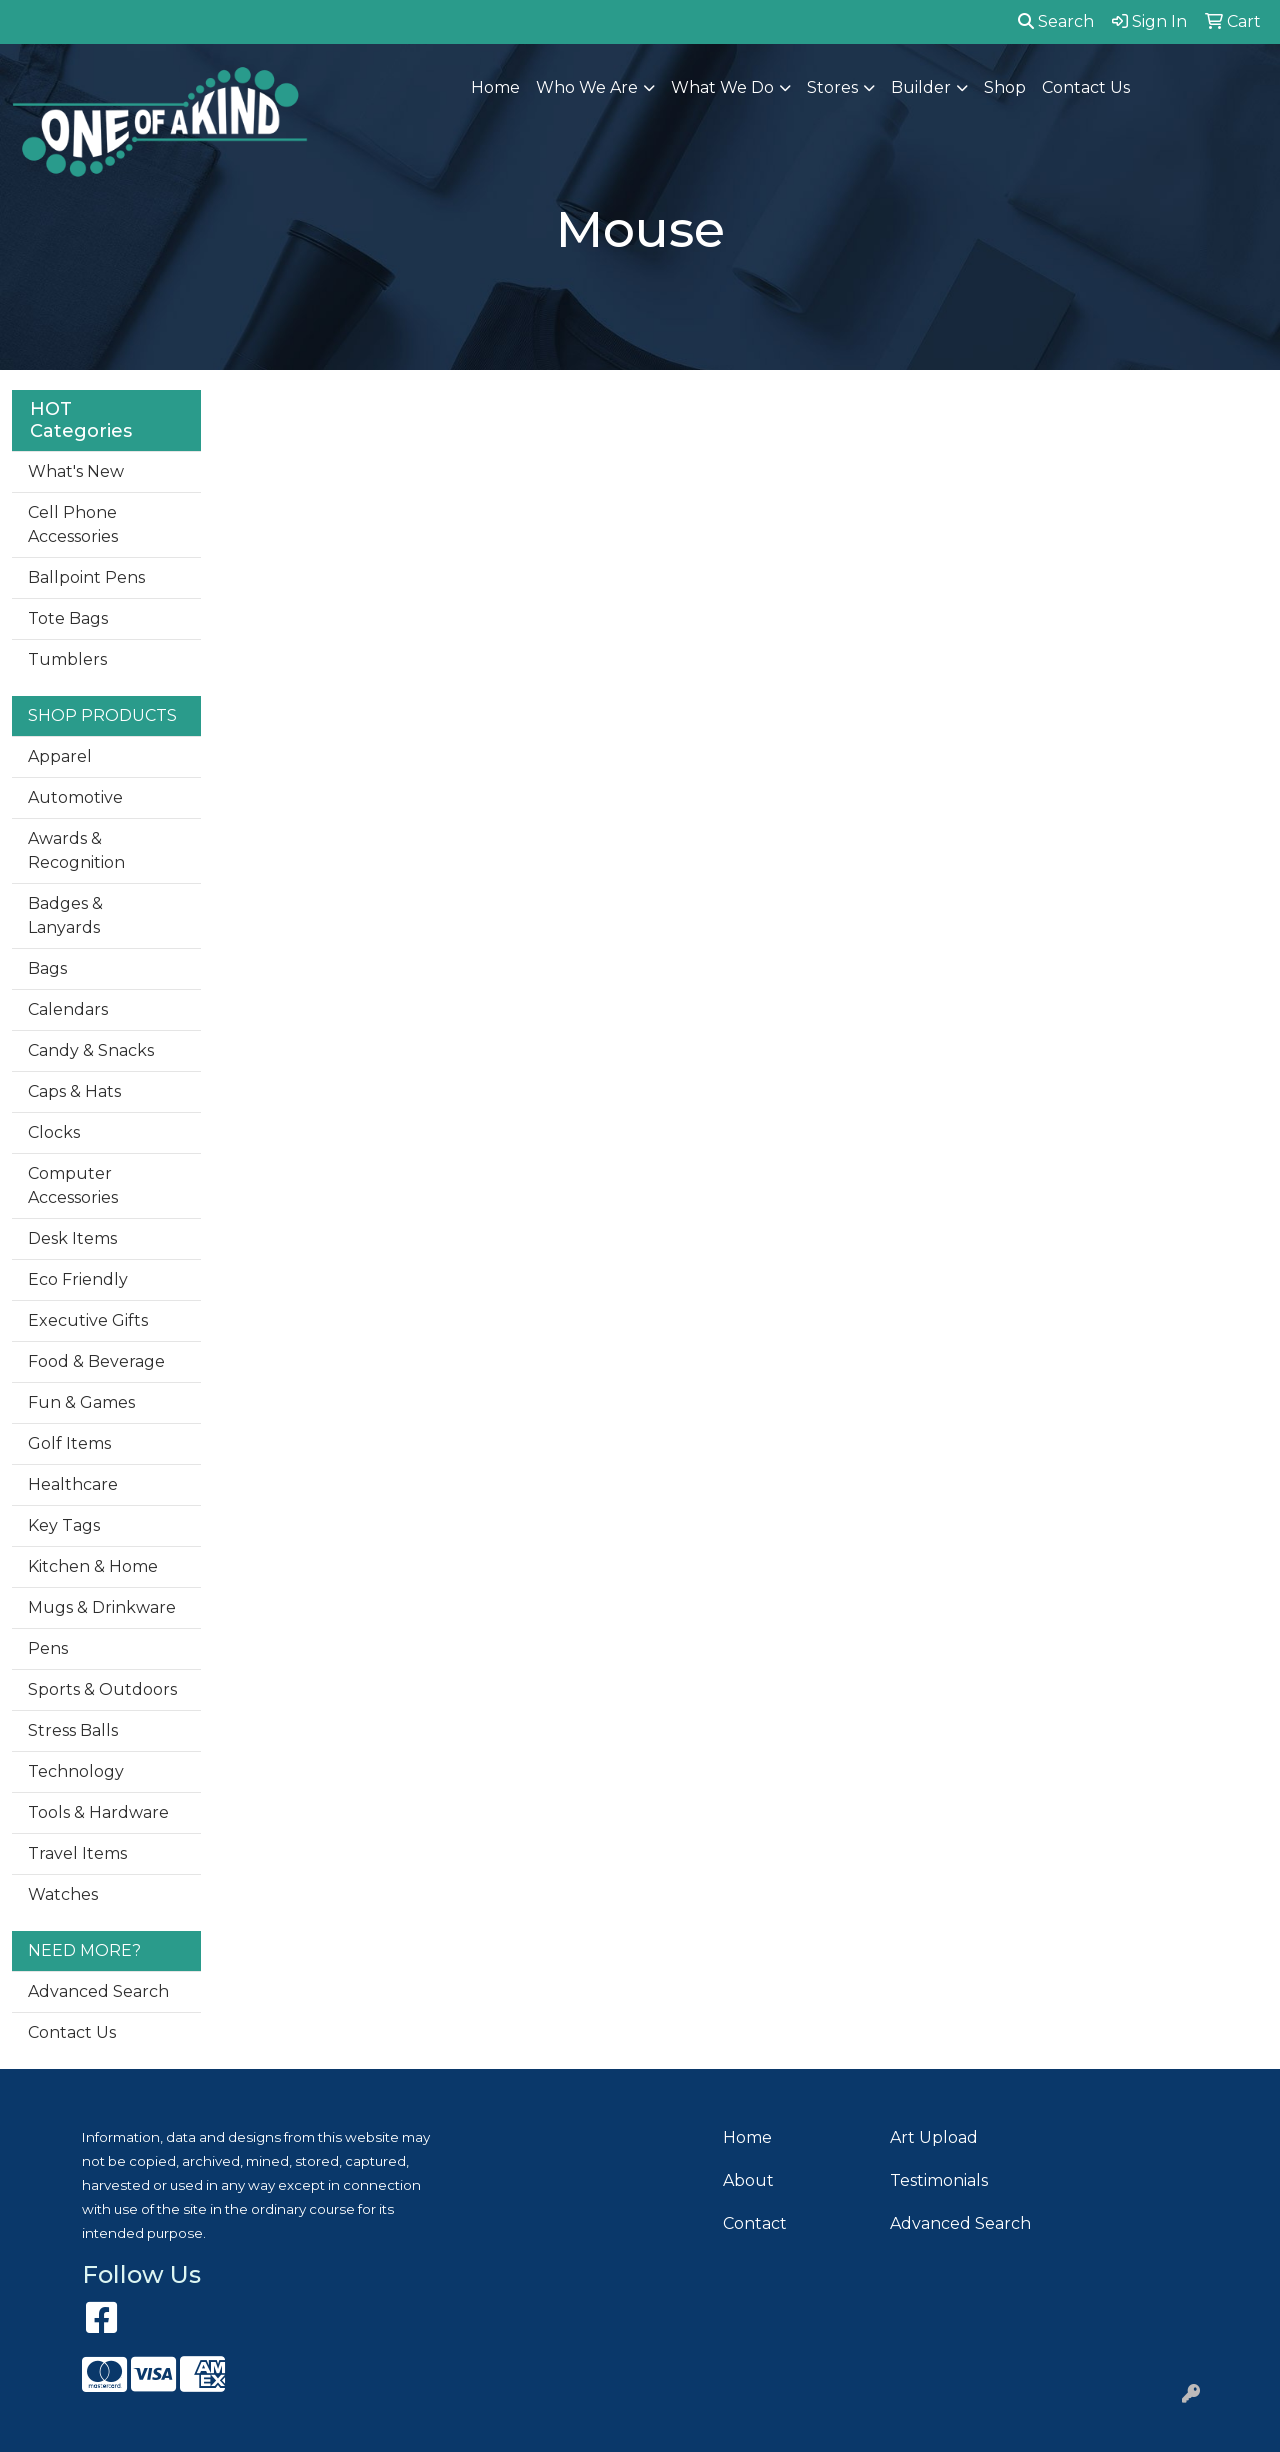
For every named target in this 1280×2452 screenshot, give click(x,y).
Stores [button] (832, 87)
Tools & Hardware (98, 1812)
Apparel (60, 756)
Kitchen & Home (93, 1566)
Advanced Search (98, 1991)
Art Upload (934, 2137)
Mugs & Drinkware (102, 1607)
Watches (63, 1894)
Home (495, 87)
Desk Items (72, 1238)
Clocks (54, 1132)
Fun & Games (81, 1402)
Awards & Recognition (76, 850)
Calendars (68, 1009)
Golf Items (69, 1443)
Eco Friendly (78, 1279)
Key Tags (64, 1525)
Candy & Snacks (91, 1050)
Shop (1005, 87)
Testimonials (939, 2180)
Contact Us (1086, 87)
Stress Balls (73, 1730)
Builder (921, 87)
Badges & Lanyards (65, 915)
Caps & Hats (74, 1091)
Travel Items (77, 1853)
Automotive (75, 797)
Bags (47, 968)
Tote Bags (68, 618)
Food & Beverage (96, 1361)
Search (1056, 21)
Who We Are (587, 87)
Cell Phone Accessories (73, 524)
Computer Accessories (73, 1185)
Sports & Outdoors (102, 1689)
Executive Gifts (88, 1320)
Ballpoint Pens (86, 577)
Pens (48, 1648)
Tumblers (67, 659)
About (748, 2180)
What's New (76, 471)
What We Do (722, 87)
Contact (755, 2223)
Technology (76, 1771)
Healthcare (73, 1484)
